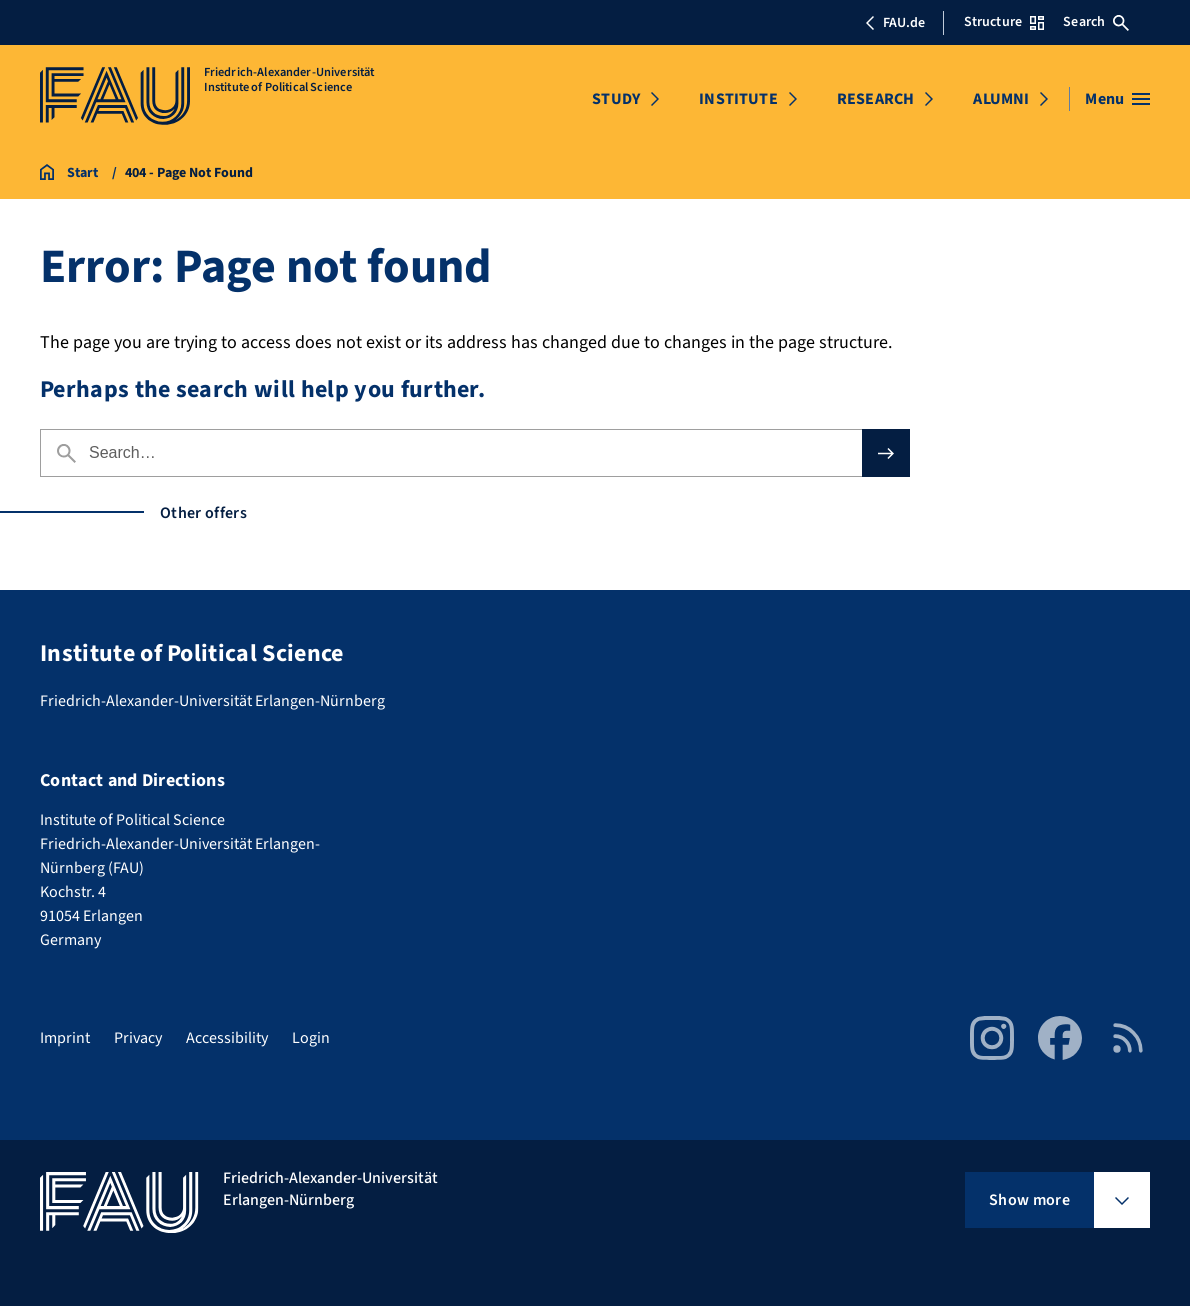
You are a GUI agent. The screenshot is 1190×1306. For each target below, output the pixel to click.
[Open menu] (1117, 99)
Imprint (65, 1038)
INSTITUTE (738, 99)
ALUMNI (1001, 99)
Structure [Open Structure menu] (1004, 22)
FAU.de (895, 23)
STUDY (616, 99)
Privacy (138, 1038)
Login (311, 1038)
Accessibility (227, 1038)
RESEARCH (875, 99)
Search (1096, 22)
